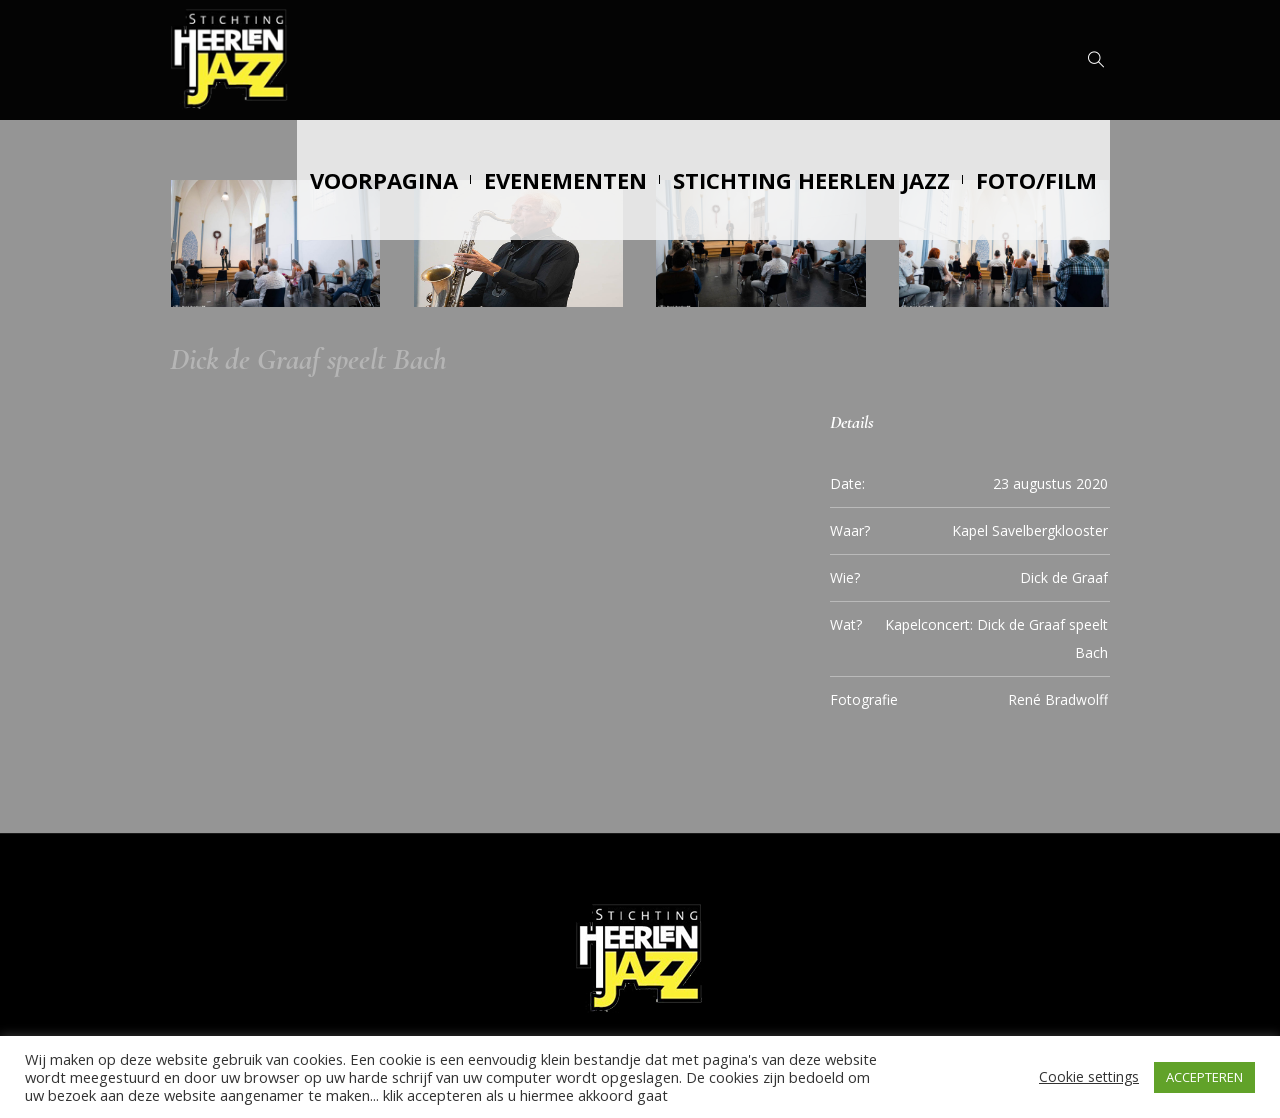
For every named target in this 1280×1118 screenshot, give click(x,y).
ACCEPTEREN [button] (1204, 1077)
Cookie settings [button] (1089, 1076)
